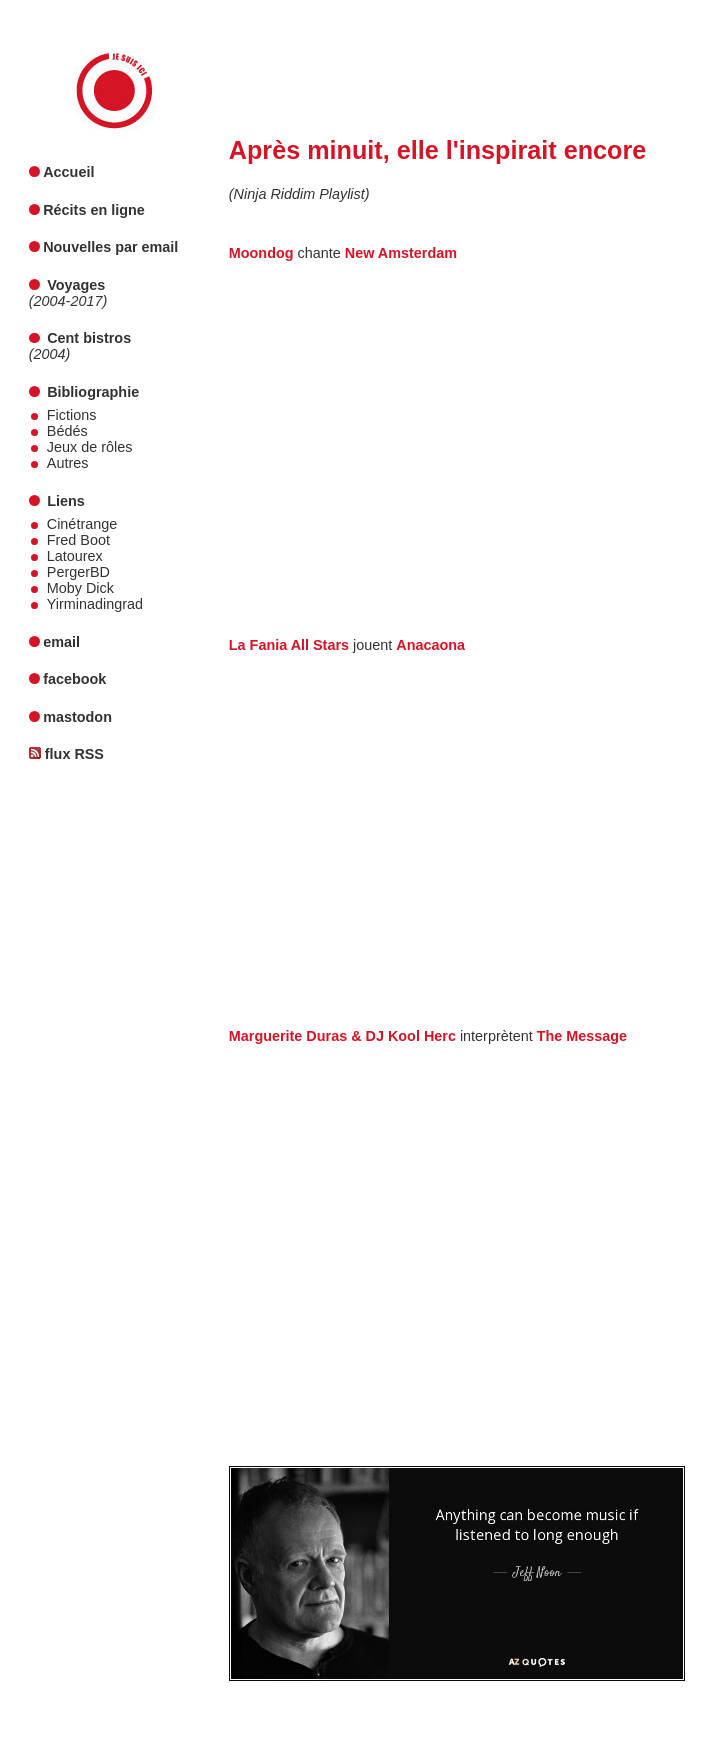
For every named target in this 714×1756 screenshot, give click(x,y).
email (61, 642)
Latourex (75, 556)
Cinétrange (82, 524)
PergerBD (78, 572)
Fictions (72, 415)
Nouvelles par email (110, 247)
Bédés (67, 431)
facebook (74, 679)
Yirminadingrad (95, 604)
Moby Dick (80, 588)
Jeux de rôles (90, 447)
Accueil (68, 172)
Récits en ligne (94, 210)
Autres (68, 463)
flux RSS (74, 754)
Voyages (76, 285)
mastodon (77, 717)
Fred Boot (78, 540)
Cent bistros (89, 338)
